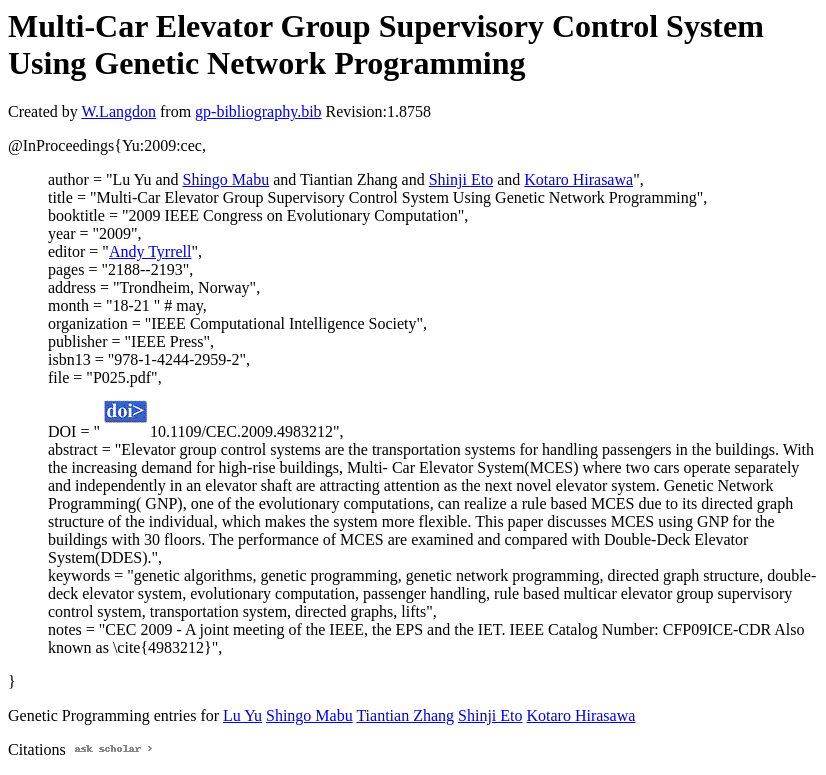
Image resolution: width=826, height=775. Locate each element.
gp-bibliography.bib (258, 111)
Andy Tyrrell (150, 251)
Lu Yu (242, 715)
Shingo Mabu (226, 179)
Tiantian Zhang (405, 715)
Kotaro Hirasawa (578, 179)
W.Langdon (118, 111)
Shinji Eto (461, 179)
